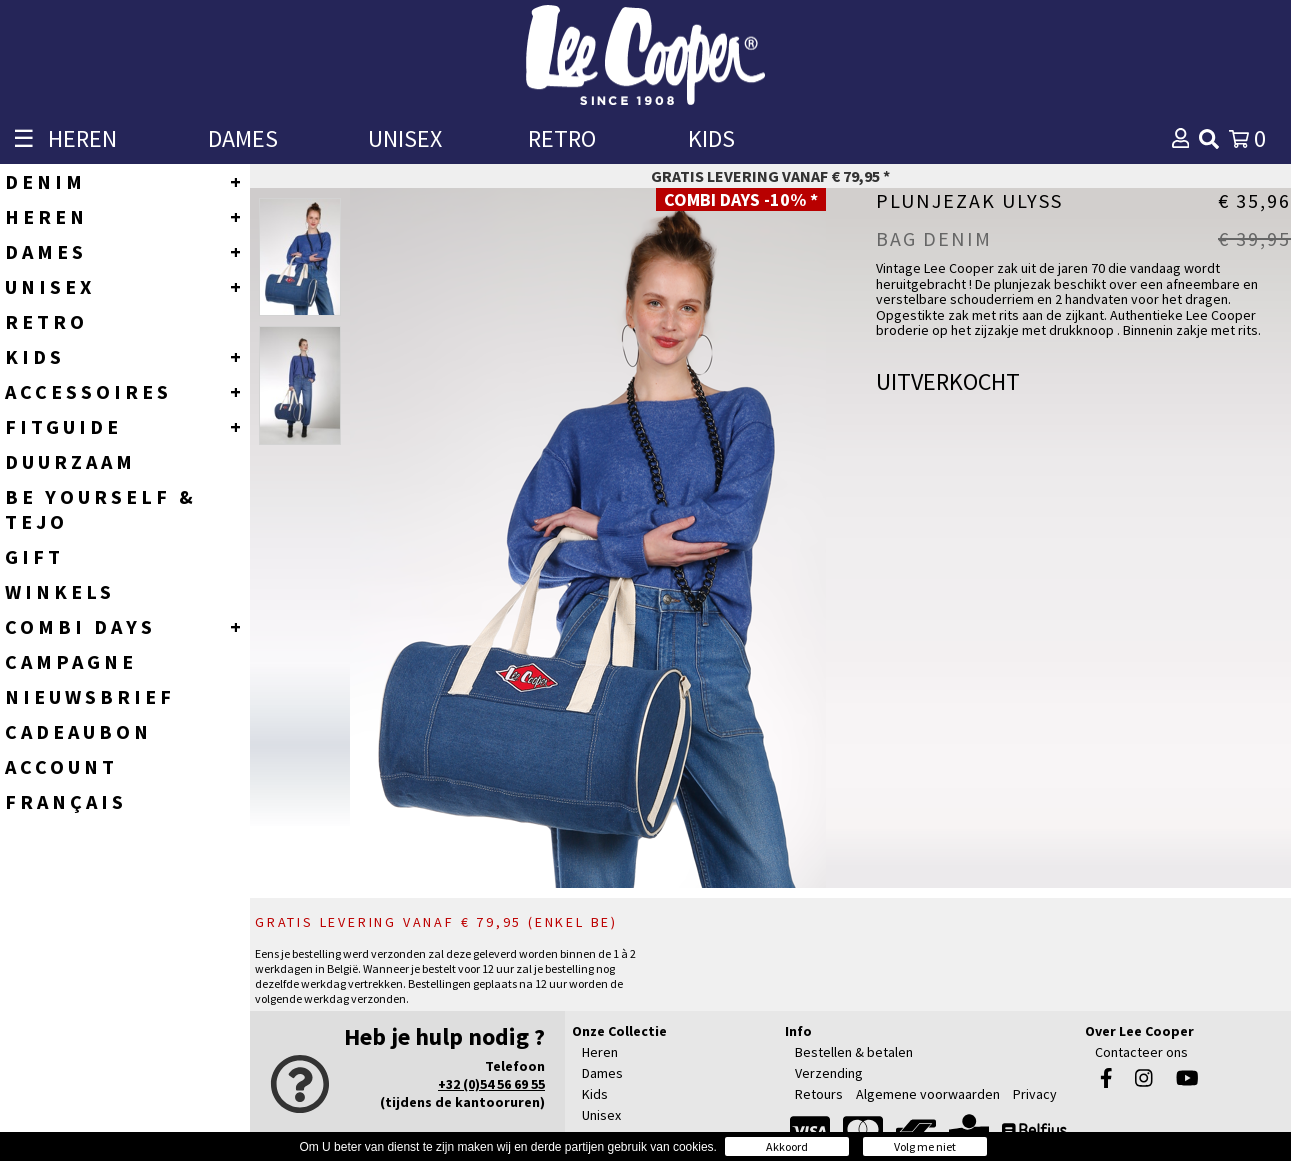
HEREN (82, 138)
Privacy (1035, 1094)
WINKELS (60, 591)
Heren (600, 1052)
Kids (595, 1094)
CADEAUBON (78, 731)
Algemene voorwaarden (928, 1094)
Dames (602, 1073)
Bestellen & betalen (854, 1052)
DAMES (243, 138)
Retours (819, 1094)
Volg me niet (925, 1146)
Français (66, 801)
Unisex (601, 1115)
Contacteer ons (1141, 1052)
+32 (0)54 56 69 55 (491, 1084)
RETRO (562, 138)
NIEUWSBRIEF (90, 696)
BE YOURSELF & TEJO (101, 509)
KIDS (711, 138)
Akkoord (787, 1146)
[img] (1209, 139)
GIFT (34, 556)
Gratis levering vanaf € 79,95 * (770, 176)
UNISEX (405, 138)
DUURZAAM (70, 461)
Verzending (829, 1073)
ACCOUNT (61, 766)
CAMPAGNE (71, 661)
